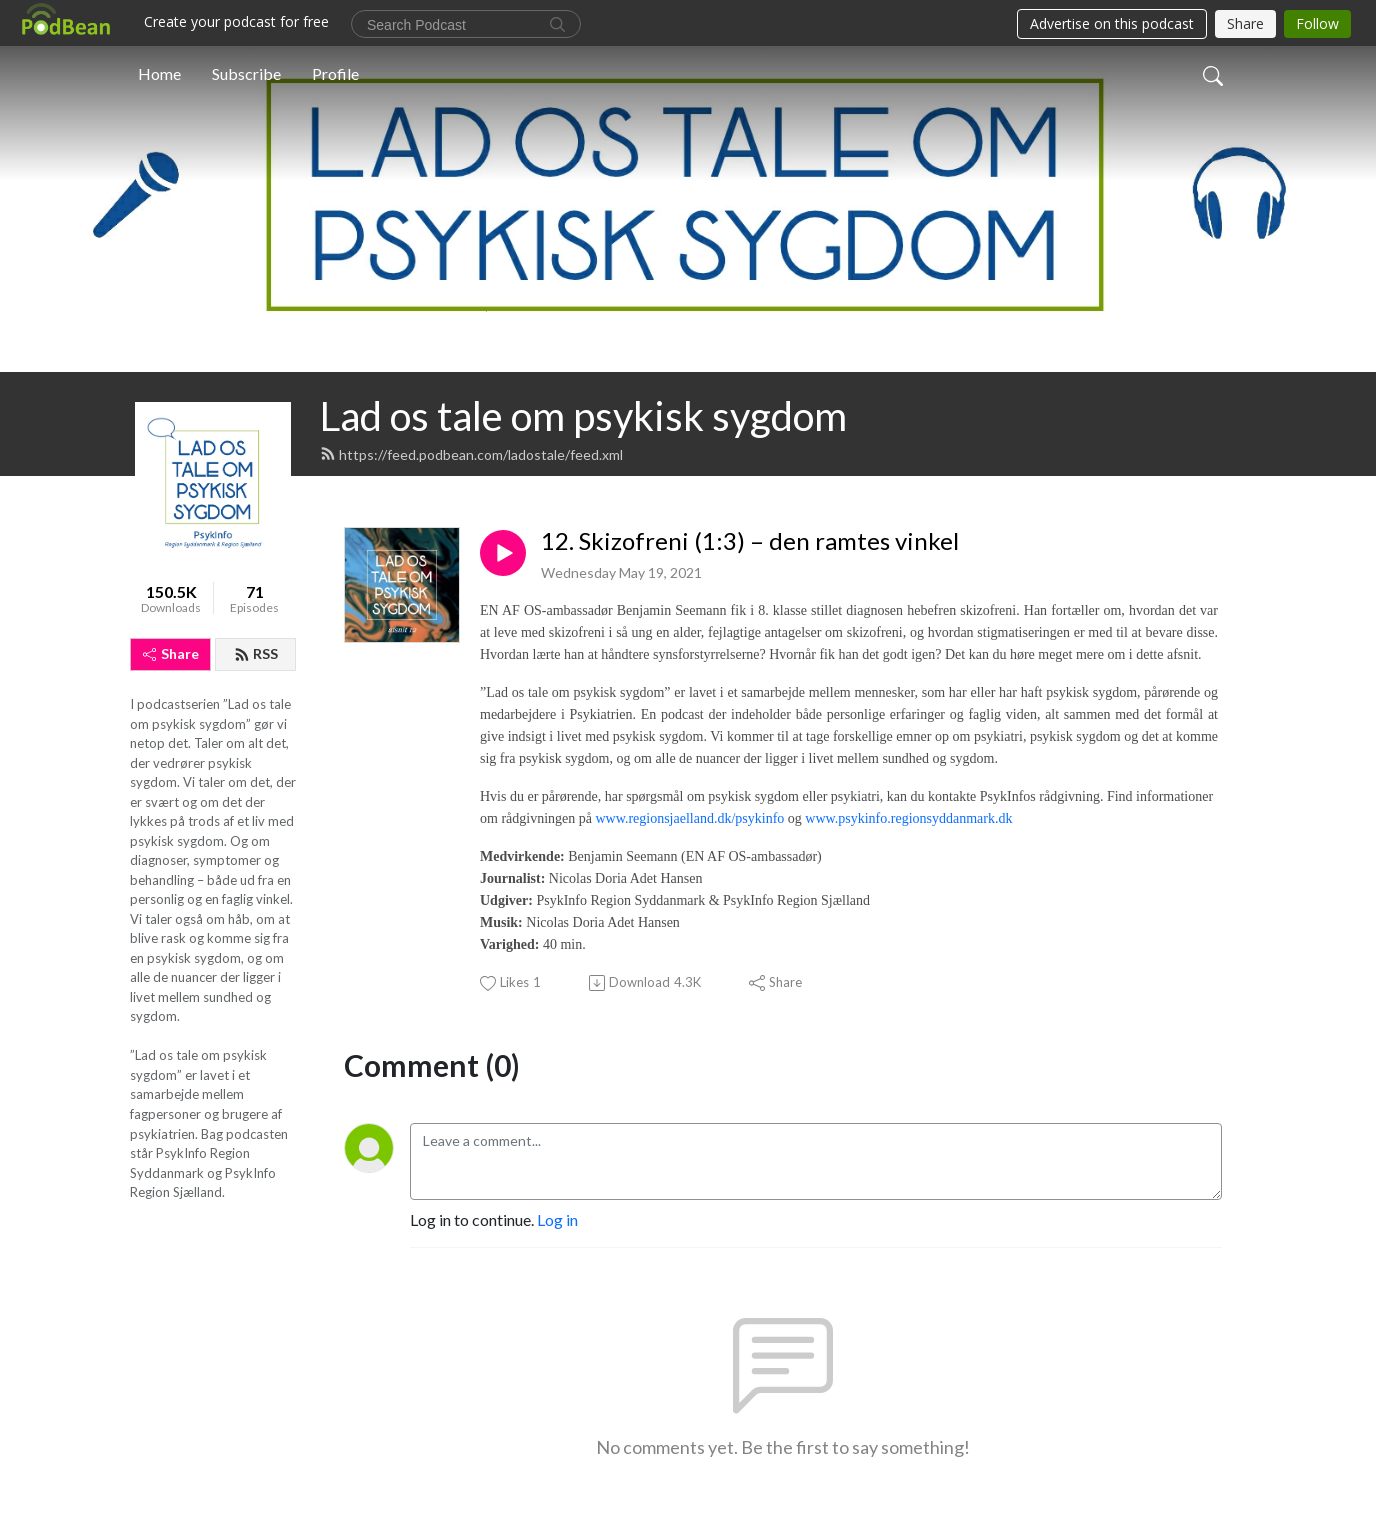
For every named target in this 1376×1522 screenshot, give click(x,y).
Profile (335, 73)
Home (159, 73)
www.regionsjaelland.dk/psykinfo (689, 818)
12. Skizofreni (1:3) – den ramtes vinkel (750, 541)
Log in (557, 1219)
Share (171, 653)
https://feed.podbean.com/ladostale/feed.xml (471, 454)
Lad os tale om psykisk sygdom (583, 416)
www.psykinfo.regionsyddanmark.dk (908, 818)
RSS (256, 653)
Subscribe (246, 73)
